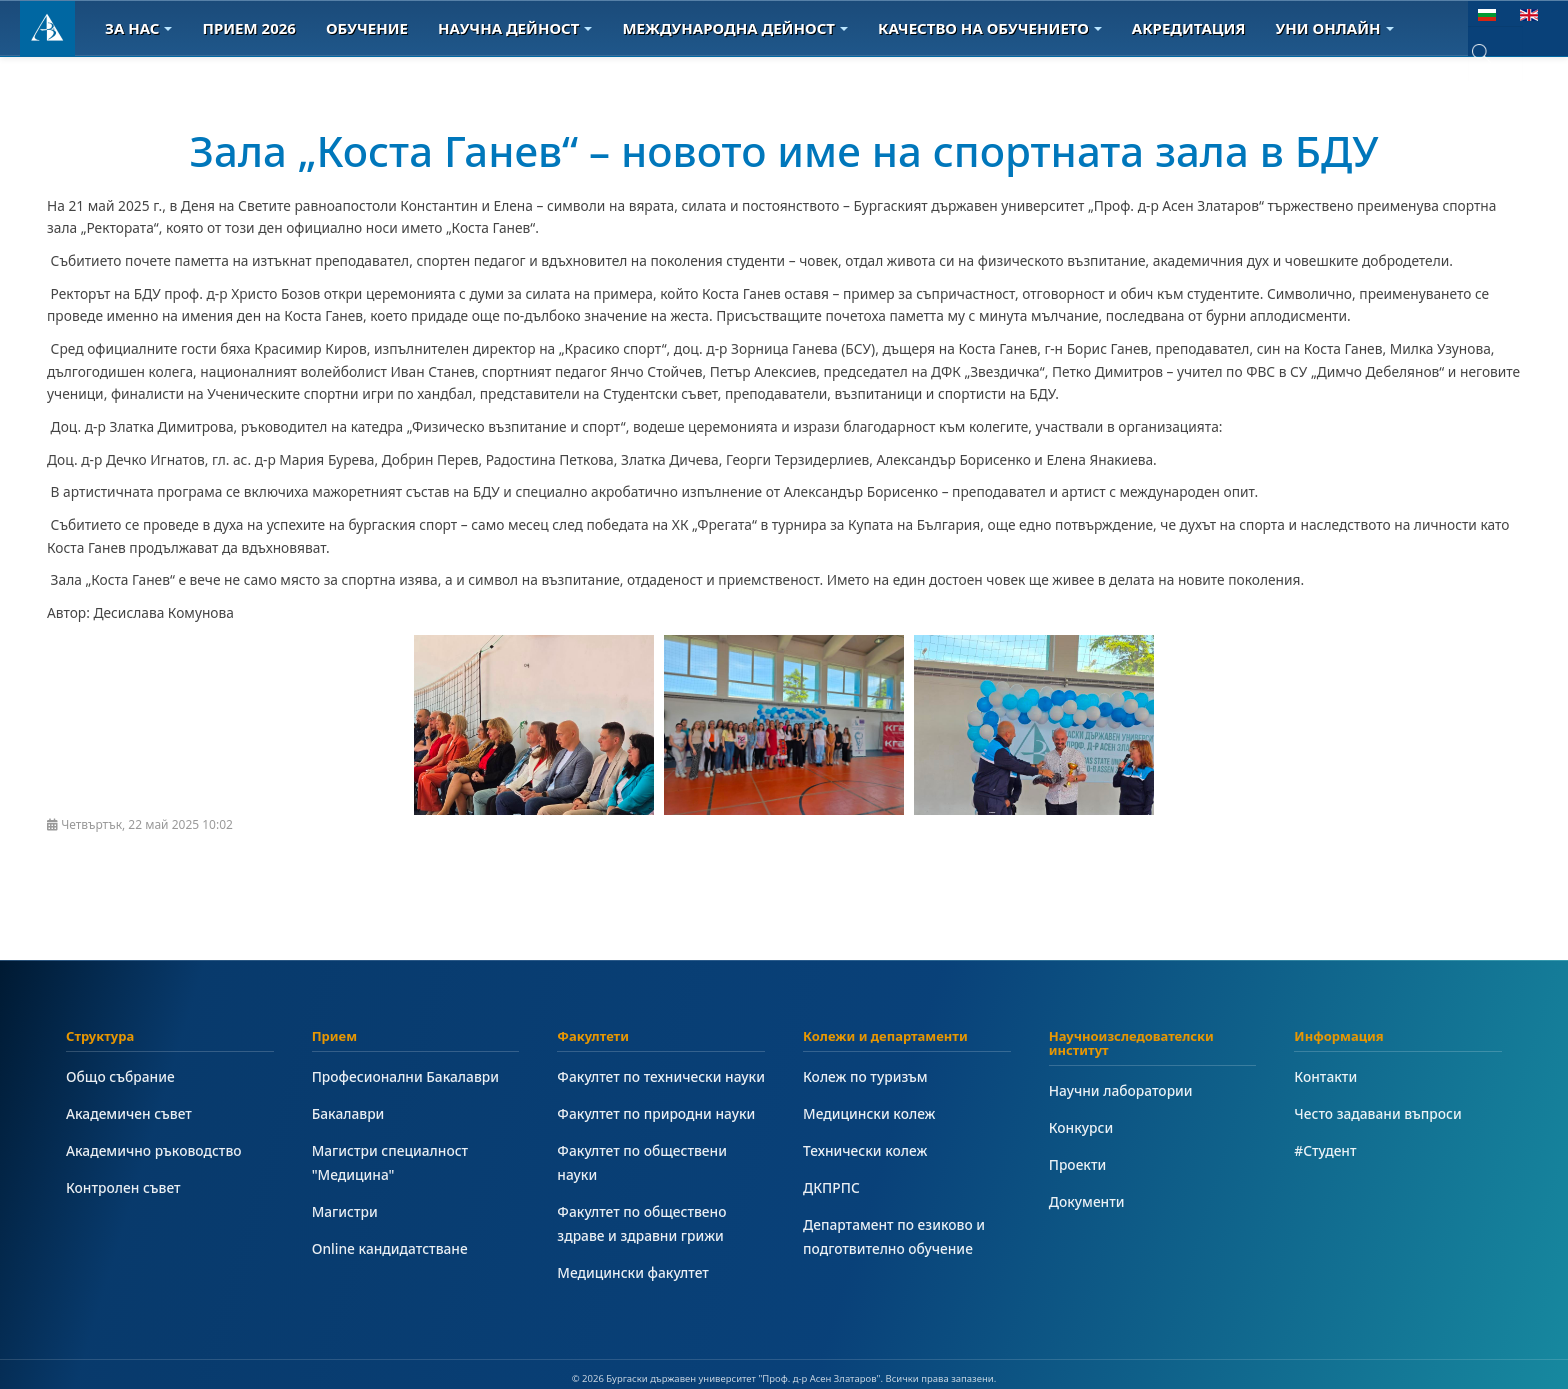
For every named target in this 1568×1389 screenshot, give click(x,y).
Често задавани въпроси (1377, 1113)
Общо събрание (120, 1076)
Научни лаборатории (1121, 1090)
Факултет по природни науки (656, 1113)
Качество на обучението (990, 28)
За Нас (138, 28)
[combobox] (1495, 53)
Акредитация (1189, 28)
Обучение (367, 28)
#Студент (1325, 1150)
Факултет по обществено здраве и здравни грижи (641, 1223)
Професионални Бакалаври (405, 1076)
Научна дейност (515, 28)
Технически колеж (865, 1150)
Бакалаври (348, 1113)
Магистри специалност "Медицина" (390, 1162)
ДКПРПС (831, 1187)
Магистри (345, 1211)
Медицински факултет (632, 1272)
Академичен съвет (129, 1113)
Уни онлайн (1335, 28)
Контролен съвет (123, 1187)
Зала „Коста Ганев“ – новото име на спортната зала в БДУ (784, 150)
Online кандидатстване (390, 1248)
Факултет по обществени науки (642, 1162)
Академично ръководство (154, 1150)
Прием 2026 (248, 28)
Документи (1087, 1201)
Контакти (1325, 1076)
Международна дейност (735, 28)
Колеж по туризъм (865, 1076)
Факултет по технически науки (661, 1076)
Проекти (1078, 1164)
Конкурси (1081, 1127)
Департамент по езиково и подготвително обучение (894, 1236)
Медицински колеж (869, 1113)
